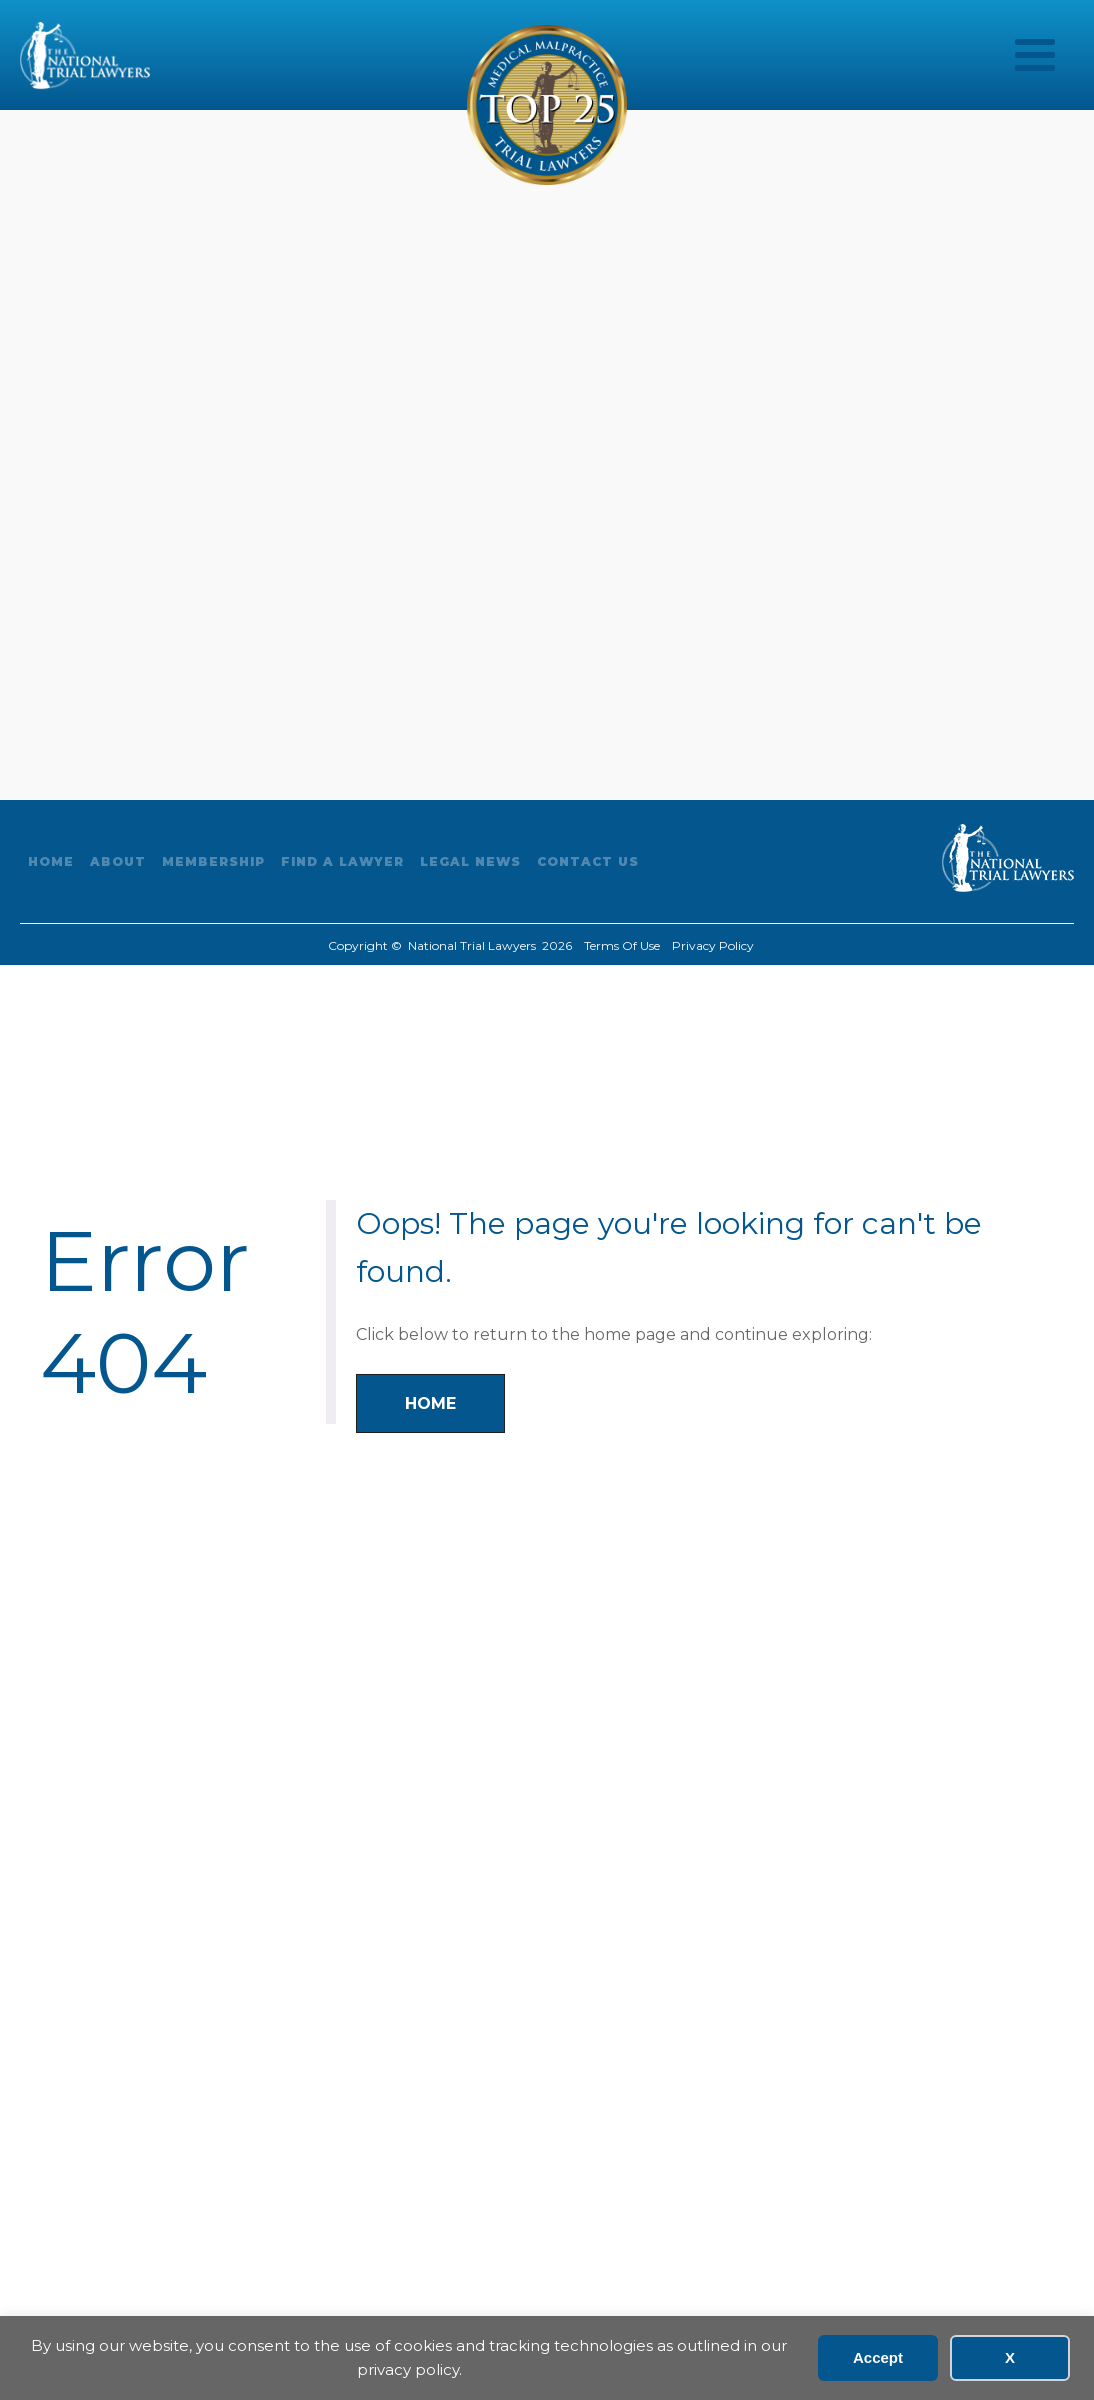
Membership (213, 861)
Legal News (470, 861)
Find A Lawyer (342, 861)
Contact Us (588, 861)
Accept (878, 2357)
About (118, 861)
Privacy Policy (713, 945)
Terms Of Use (622, 945)
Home (51, 861)
